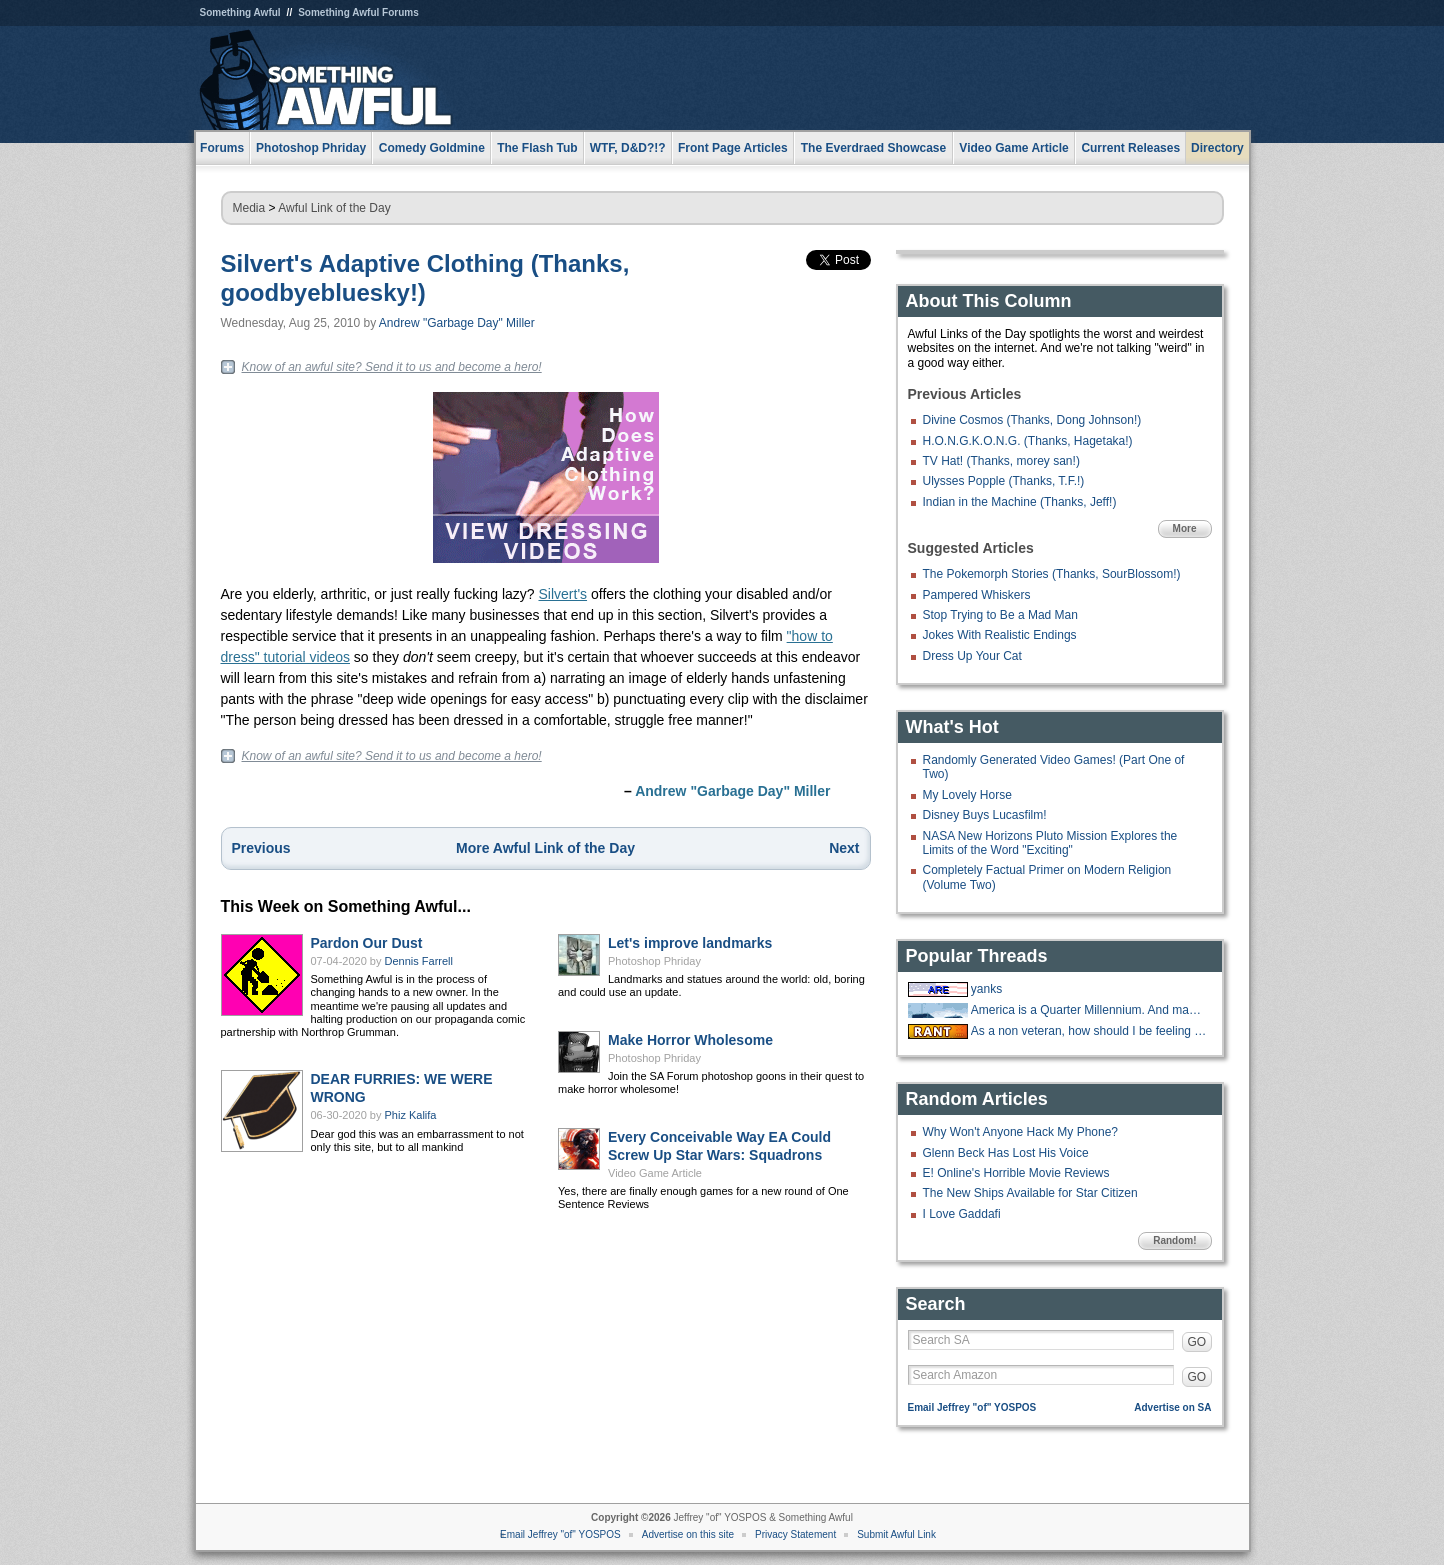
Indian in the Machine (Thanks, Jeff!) (1020, 502)
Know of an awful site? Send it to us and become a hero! (392, 367)
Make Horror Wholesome (690, 1040)
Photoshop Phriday (654, 961)
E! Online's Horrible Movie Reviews (1016, 1173)
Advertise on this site (688, 1534)
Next (844, 848)
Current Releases (1130, 148)
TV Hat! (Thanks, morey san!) (1001, 461)
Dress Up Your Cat (972, 656)
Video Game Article (655, 1173)
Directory (1217, 148)
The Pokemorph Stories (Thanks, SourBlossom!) (1052, 574)
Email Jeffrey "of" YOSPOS (972, 1407)
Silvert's (562, 594)
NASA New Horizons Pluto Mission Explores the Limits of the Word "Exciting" (1050, 843)
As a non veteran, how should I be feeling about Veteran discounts (1089, 1031)
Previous (261, 848)
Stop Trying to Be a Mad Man (1000, 615)
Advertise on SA (1172, 1407)
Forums (222, 148)
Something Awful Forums (358, 12)
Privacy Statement (795, 1534)
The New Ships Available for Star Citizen (1030, 1193)
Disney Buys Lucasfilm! (985, 815)
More (1185, 528)
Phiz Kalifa (411, 1115)
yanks (986, 989)
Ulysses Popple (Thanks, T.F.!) (1004, 481)
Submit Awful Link (896, 1534)
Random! (1174, 1240)
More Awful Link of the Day (545, 848)
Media (249, 208)
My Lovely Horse (967, 795)
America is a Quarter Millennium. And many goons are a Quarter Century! (1089, 1010)
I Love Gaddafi (962, 1214)
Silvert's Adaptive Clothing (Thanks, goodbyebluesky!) (425, 278)
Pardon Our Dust (367, 943)
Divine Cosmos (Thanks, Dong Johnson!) (1032, 420)
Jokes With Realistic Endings (1000, 635)
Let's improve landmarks (690, 943)
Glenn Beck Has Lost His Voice (1006, 1153)
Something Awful (240, 12)
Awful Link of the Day (334, 208)
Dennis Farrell (419, 961)
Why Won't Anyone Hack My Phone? (1021, 1132)
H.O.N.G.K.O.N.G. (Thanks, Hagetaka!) (1028, 441)
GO (1197, 1342)
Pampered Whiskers (977, 595)
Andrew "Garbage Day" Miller (457, 323)
